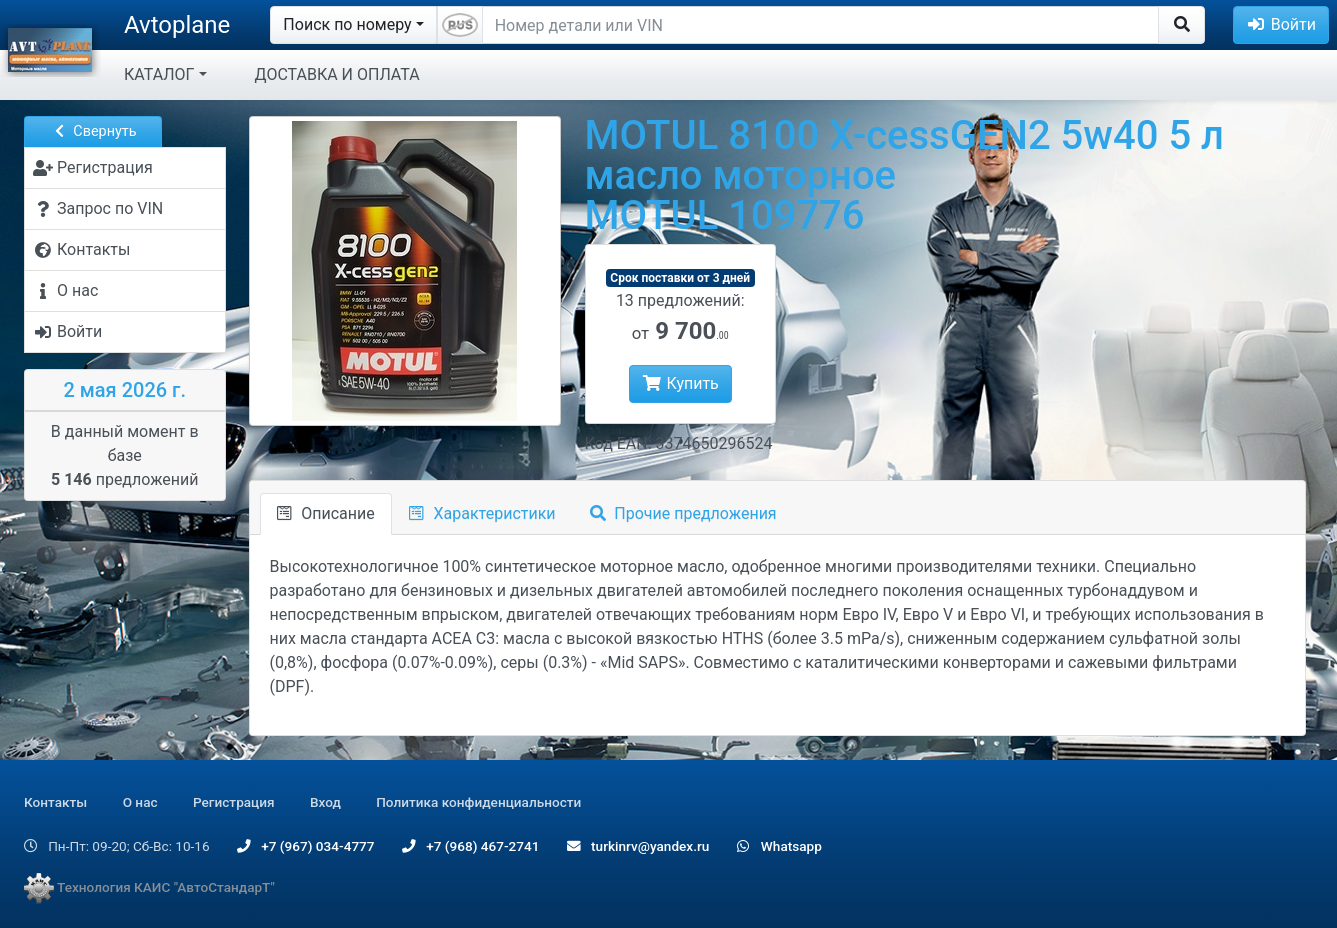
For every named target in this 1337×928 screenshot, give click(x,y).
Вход (325, 802)
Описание (326, 513)
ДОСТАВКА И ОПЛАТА (337, 74)
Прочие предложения (683, 513)
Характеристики (482, 513)
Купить (680, 383)
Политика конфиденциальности (478, 802)
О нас (140, 802)
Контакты (55, 802)
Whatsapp (779, 846)
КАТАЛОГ (159, 74)
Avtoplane (177, 25)
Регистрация (234, 802)
